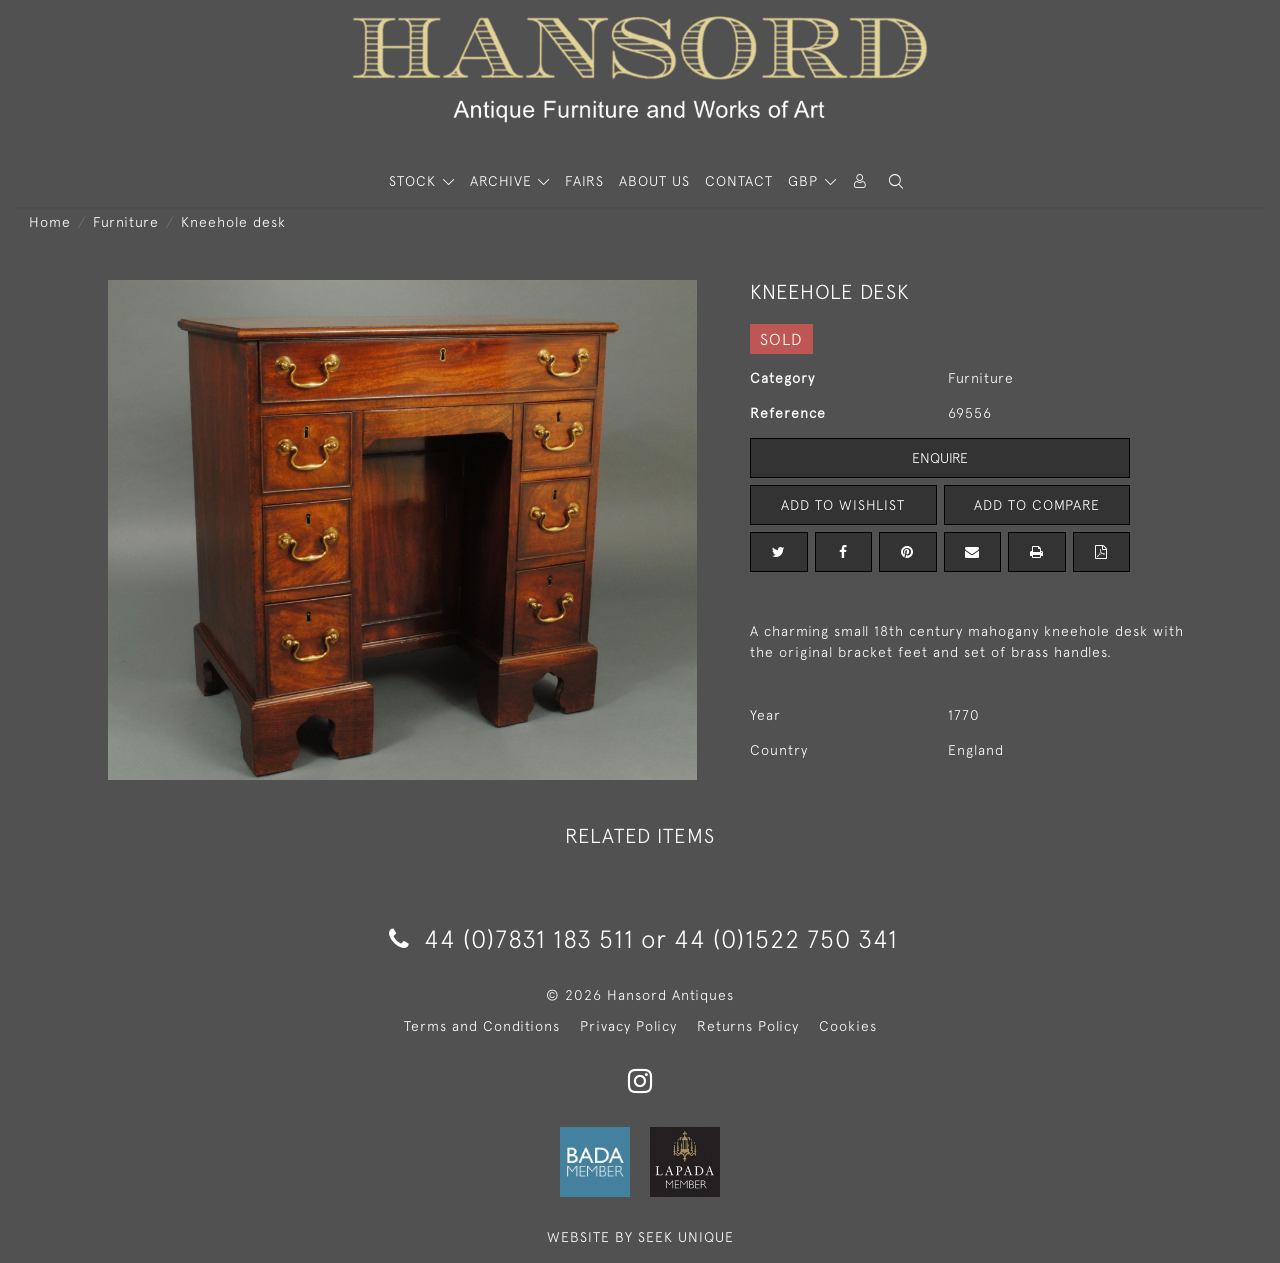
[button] (896, 181)
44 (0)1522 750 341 (786, 938)
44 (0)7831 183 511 (511, 938)
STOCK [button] (415, 181)
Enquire (940, 458)
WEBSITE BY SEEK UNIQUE (640, 1237)
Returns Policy (748, 1026)
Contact (739, 181)
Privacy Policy (628, 1026)
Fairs (584, 181)
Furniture (126, 222)
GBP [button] (805, 181)
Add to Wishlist (843, 505)
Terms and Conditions (482, 1026)
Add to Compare (1037, 505)
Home (50, 222)
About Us (654, 181)
